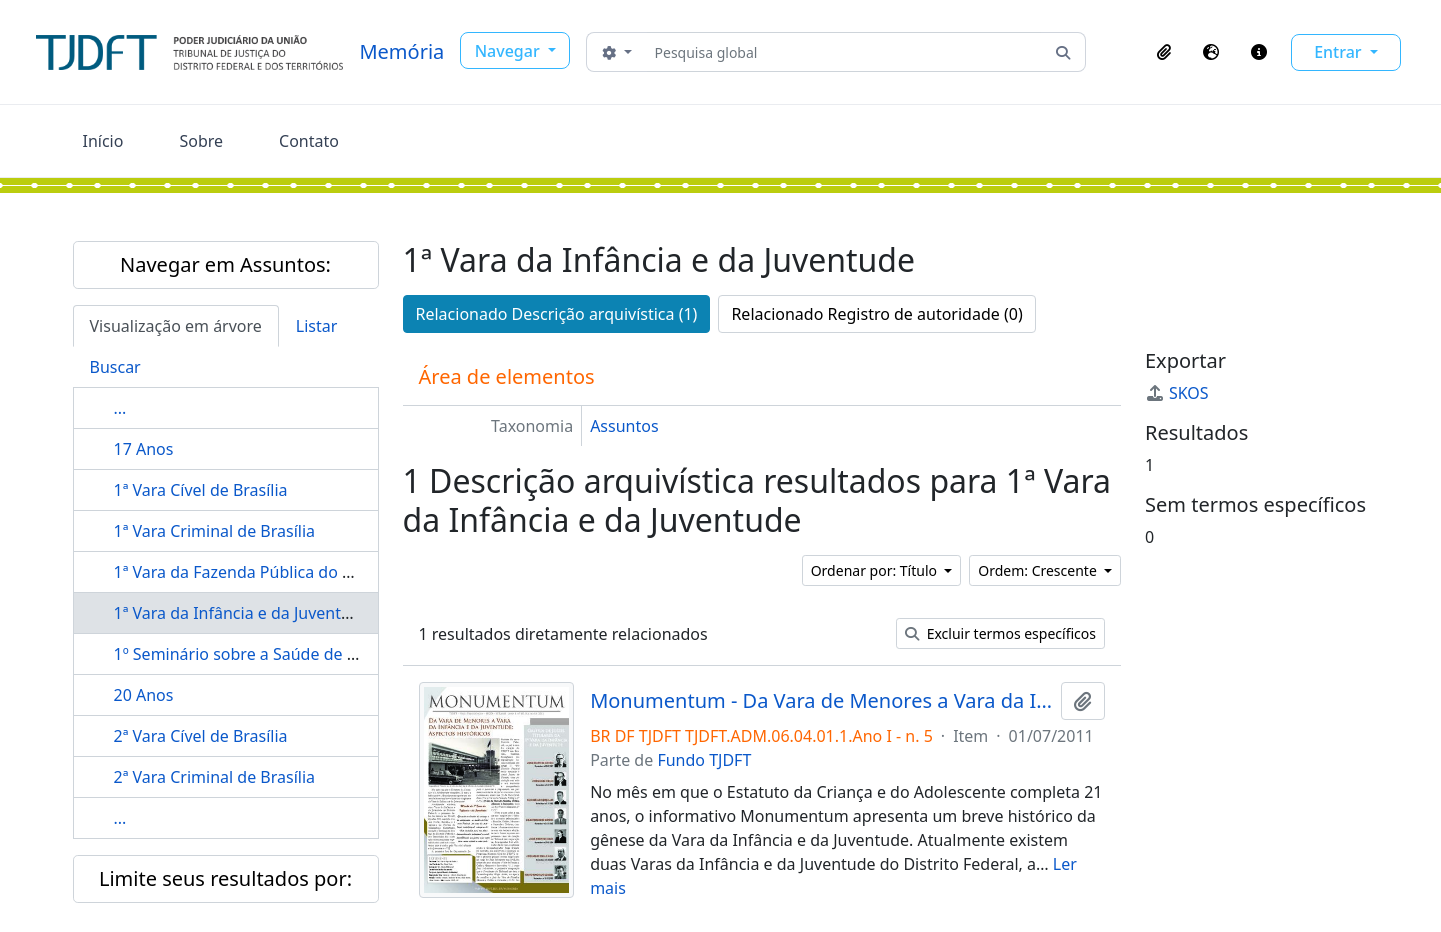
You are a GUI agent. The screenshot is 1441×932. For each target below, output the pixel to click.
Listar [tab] (317, 326)
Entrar (1340, 52)
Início (103, 141)
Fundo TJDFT (704, 760)
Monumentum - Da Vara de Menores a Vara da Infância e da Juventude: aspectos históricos (821, 701)
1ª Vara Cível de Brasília (201, 490)
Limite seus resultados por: (225, 878)
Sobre (201, 141)
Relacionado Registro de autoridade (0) (876, 314)
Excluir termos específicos (1000, 633)
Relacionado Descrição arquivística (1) (557, 314)
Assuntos (624, 426)
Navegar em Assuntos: (225, 264)
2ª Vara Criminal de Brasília (215, 777)
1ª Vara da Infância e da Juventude (242, 613)
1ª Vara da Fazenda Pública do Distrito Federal (286, 572)
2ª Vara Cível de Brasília (201, 736)
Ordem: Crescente (1039, 570)
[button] (1164, 52)
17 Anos (144, 449)
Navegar (509, 51)
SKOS (1177, 393)
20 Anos (144, 695)
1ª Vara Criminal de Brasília (215, 531)
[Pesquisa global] (844, 52)
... (120, 408)
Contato (309, 141)
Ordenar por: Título (876, 570)
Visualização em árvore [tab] (176, 326)
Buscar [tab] (115, 367)
